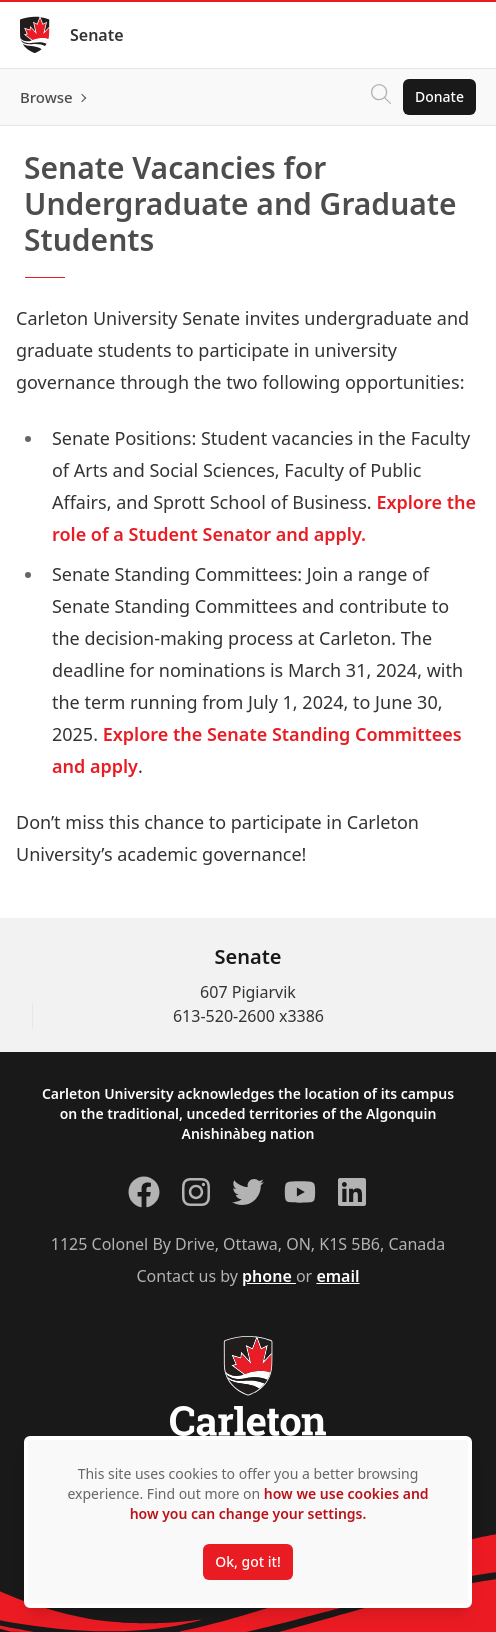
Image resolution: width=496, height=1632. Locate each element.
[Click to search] (381, 97)
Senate (97, 35)
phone (269, 1276)
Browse (46, 97)
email (337, 1276)
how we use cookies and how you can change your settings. (279, 1503)
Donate (439, 96)
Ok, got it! (247, 1561)
